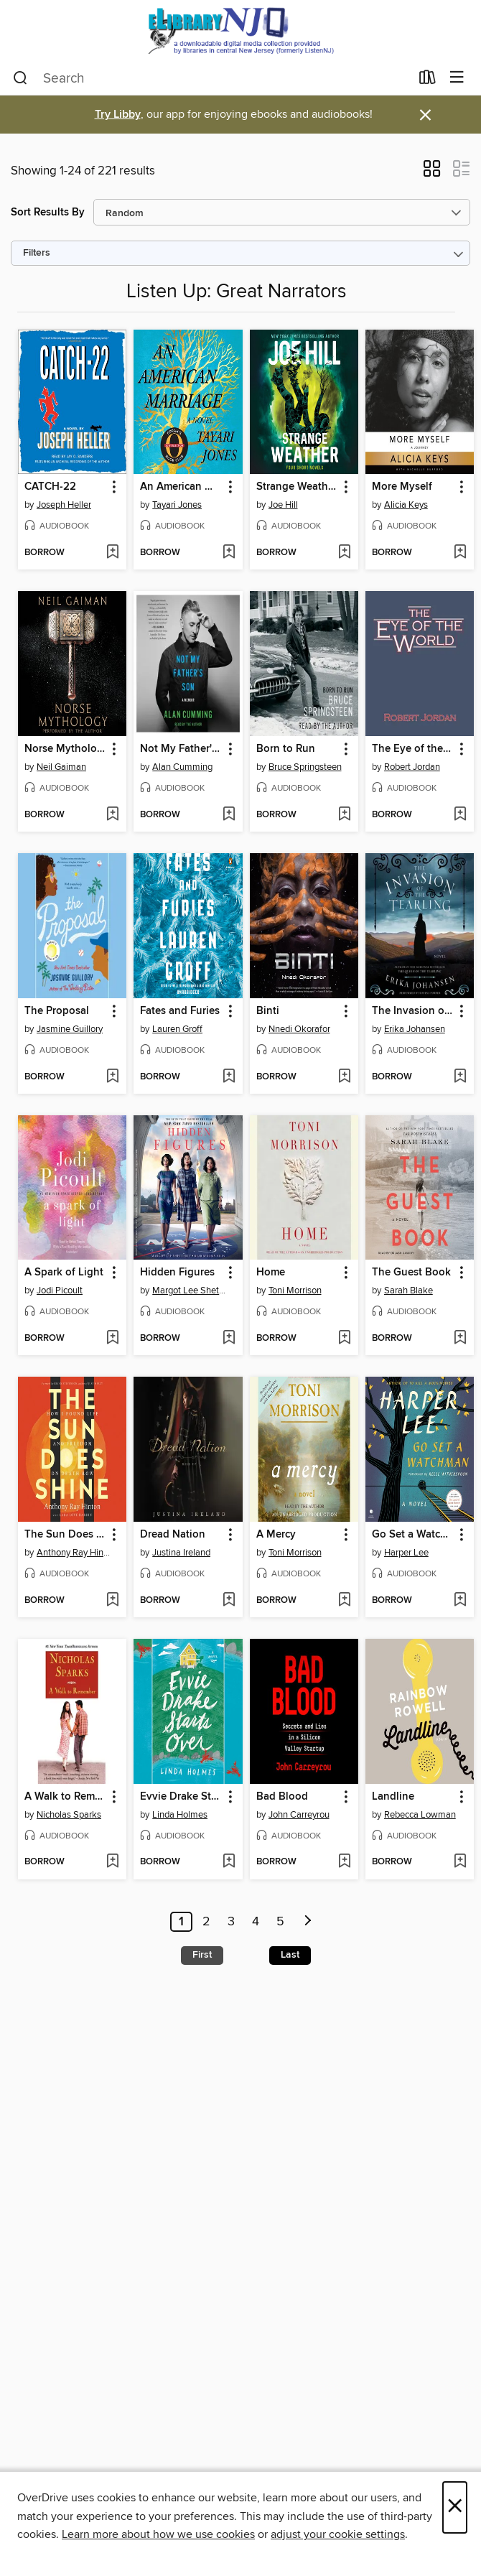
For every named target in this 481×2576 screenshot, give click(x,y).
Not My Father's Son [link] (181, 749)
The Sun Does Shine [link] (65, 1534)
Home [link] (270, 1272)
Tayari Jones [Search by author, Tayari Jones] (177, 505)
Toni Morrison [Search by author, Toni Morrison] (295, 1290)
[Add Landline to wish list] (460, 1862)
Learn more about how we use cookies (158, 2534)
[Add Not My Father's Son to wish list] (229, 815)
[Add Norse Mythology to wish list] (112, 815)
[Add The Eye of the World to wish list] (460, 815)
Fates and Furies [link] (180, 1011)
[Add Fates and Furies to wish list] (229, 1077)
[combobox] (211, 78)
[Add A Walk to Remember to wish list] (112, 1862)
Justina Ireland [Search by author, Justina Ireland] (181, 1552)
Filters (36, 253)
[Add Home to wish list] (344, 1338)
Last (290, 1954)
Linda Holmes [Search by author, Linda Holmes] (179, 1815)
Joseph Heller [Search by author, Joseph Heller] (64, 505)
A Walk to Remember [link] (65, 1796)
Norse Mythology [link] (65, 749)
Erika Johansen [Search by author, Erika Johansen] (414, 1029)
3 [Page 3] (231, 1922)
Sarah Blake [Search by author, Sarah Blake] (408, 1290)
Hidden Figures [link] (177, 1272)
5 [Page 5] (280, 1922)
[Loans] (427, 80)
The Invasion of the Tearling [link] (413, 1011)
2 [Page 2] (206, 1922)
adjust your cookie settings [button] (338, 2534)
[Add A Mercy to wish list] (344, 1600)
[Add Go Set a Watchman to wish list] (460, 1600)
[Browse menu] (457, 78)
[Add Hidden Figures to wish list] (229, 1338)
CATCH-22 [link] (50, 486)
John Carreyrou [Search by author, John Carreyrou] (299, 1815)
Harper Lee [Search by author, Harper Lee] (406, 1552)
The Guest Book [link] (411, 1272)
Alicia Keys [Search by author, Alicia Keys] (406, 505)
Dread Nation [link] (172, 1534)
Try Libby (118, 114)
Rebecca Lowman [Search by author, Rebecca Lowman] (420, 1815)
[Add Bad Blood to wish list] (344, 1862)
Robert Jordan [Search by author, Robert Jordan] (412, 767)
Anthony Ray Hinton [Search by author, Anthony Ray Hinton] (74, 1552)
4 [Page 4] (255, 1922)
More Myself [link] (402, 486)
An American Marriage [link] (181, 486)
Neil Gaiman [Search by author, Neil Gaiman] (61, 767)
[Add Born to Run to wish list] (344, 815)
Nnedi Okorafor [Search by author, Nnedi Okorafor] (299, 1029)
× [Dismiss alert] (425, 115)
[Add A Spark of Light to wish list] (112, 1338)
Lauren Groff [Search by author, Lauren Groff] (177, 1029)
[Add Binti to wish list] (344, 1077)
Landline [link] (393, 1796)
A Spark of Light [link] (63, 1272)
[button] (432, 173)
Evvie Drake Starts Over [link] (181, 1796)
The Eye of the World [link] (413, 749)
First (202, 1954)
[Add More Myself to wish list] (460, 553)
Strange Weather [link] (296, 486)
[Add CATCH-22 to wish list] (112, 553)
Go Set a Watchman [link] (413, 1534)
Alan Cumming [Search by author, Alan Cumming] (182, 767)
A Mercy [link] (276, 1534)
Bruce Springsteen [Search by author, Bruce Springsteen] (305, 767)
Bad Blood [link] (282, 1796)
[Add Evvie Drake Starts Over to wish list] (229, 1862)
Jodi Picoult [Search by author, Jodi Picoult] (60, 1290)
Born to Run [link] (285, 749)
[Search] (20, 78)
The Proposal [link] (56, 1011)
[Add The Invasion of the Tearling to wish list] (460, 1077)
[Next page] (308, 1921)
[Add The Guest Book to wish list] (460, 1338)
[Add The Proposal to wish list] (112, 1077)
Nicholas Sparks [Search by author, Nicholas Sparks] (69, 1815)
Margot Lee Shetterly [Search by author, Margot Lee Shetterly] (189, 1290)
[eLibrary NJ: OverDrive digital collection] (240, 30)
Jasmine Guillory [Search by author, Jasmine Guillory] (70, 1029)
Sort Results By (48, 212)
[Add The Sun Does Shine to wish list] (112, 1600)
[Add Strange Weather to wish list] (344, 553)
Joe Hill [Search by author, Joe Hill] (283, 505)
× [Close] (455, 2507)
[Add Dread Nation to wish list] (229, 1600)
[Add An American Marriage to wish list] (229, 553)
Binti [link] (267, 1011)
